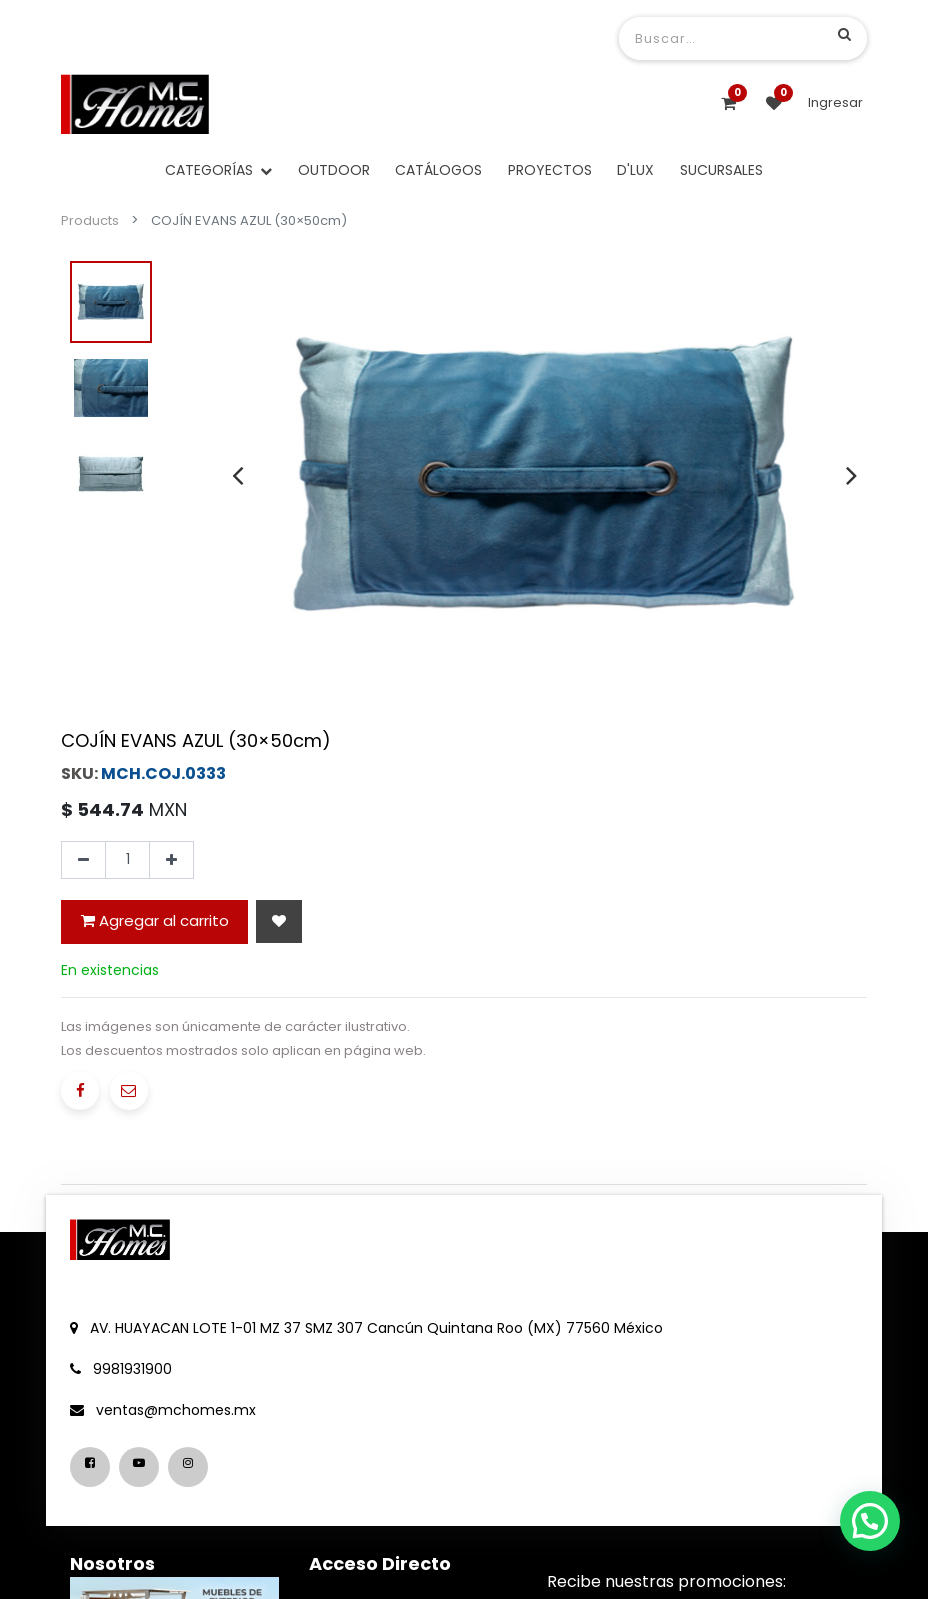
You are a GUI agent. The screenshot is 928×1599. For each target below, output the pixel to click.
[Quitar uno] (83, 860)
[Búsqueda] (844, 34)
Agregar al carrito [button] (155, 920)
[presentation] (237, 475)
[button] (279, 921)
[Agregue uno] (171, 860)
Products (90, 220)
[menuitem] (334, 170)
